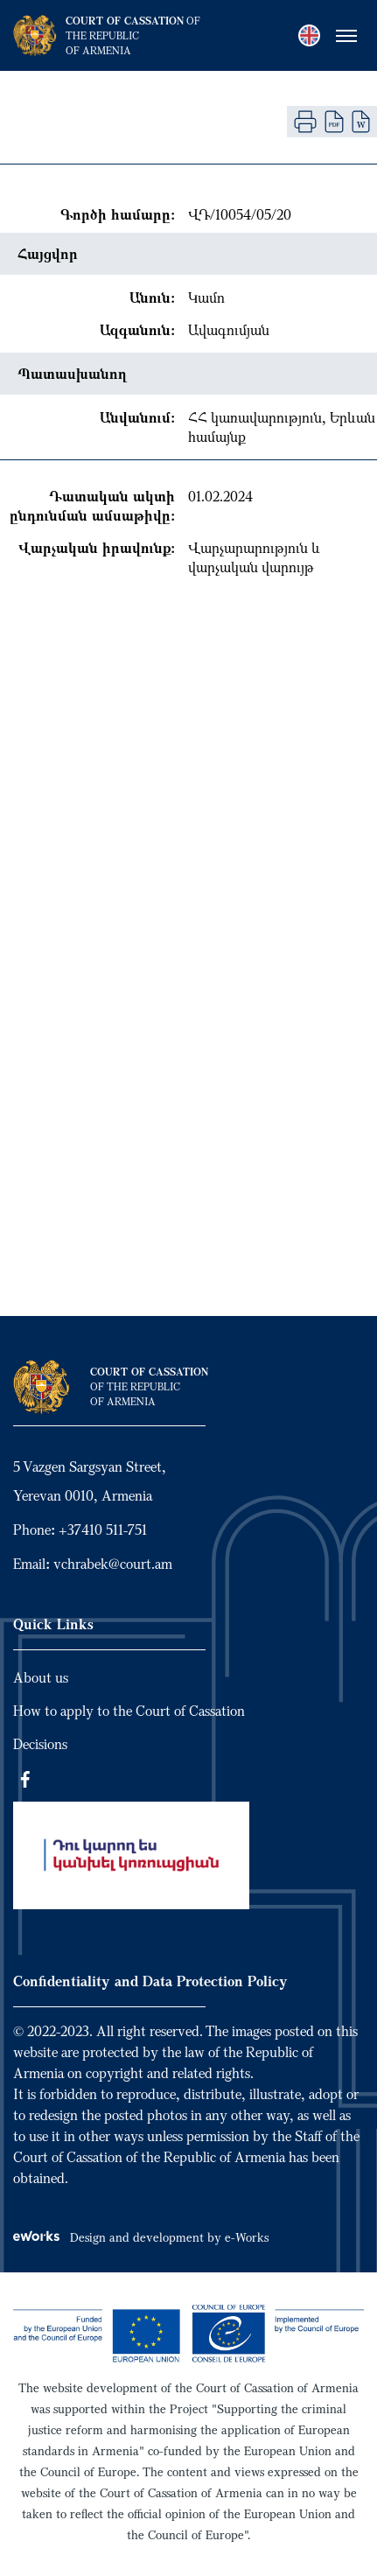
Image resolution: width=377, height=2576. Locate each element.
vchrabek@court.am (112, 1563)
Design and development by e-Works (141, 2237)
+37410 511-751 (103, 1529)
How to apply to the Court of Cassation (129, 1710)
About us (40, 1677)
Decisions (40, 1744)
